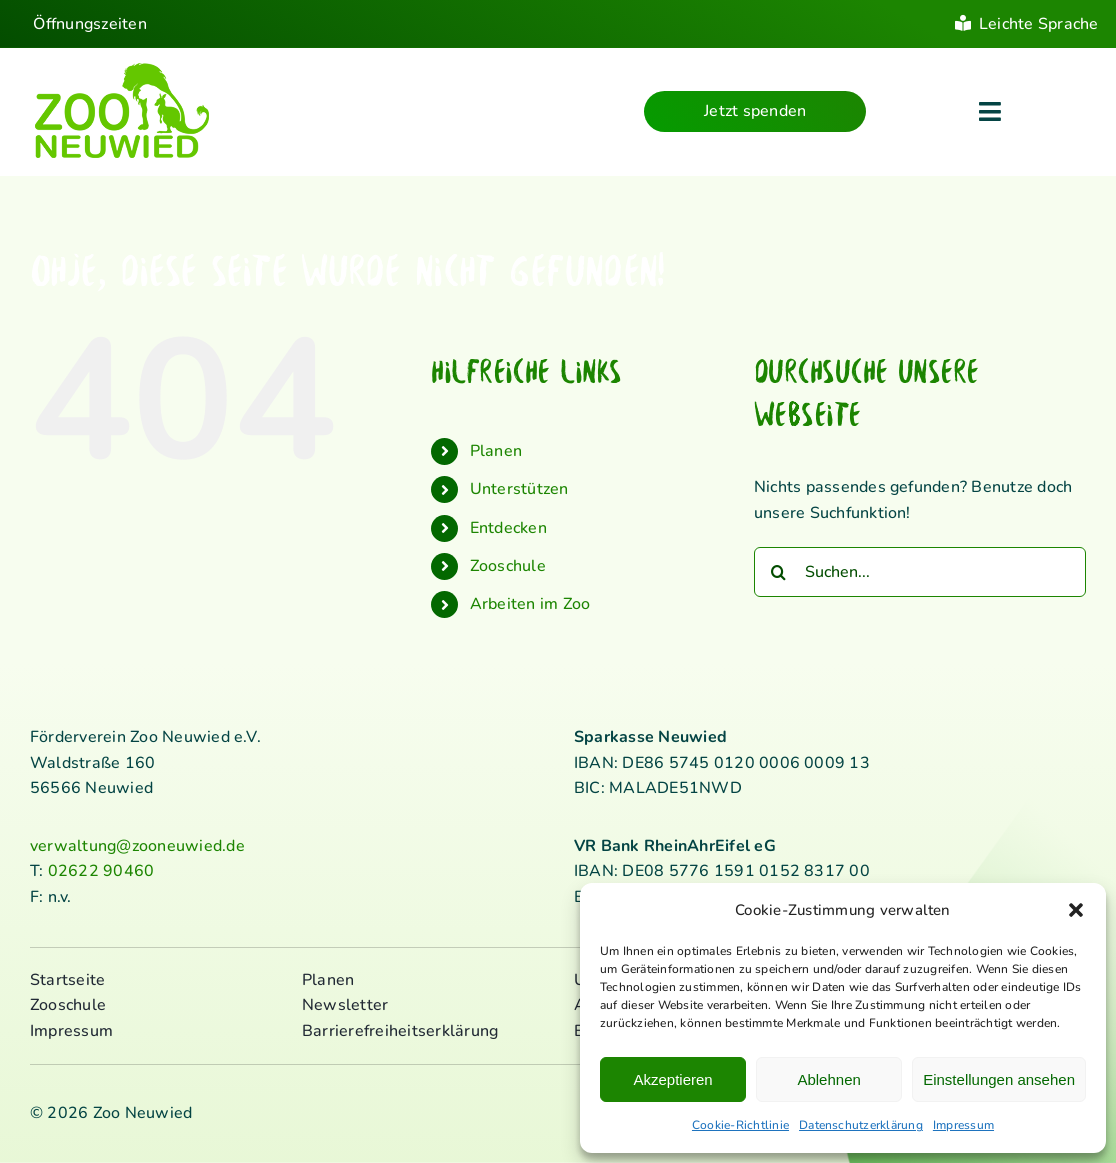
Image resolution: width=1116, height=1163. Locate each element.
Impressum (963, 1125)
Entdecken (508, 528)
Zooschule (508, 566)
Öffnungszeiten (89, 24)
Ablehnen (828, 1079)
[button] (1076, 910)
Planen (496, 451)
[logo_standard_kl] (122, 69)
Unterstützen (519, 489)
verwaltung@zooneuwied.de (137, 846)
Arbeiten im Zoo (530, 604)
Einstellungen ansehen (999, 1079)
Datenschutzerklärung (861, 1125)
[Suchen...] (920, 572)
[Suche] (779, 572)
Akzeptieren (672, 1079)
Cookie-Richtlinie (740, 1125)
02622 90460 (101, 871)
